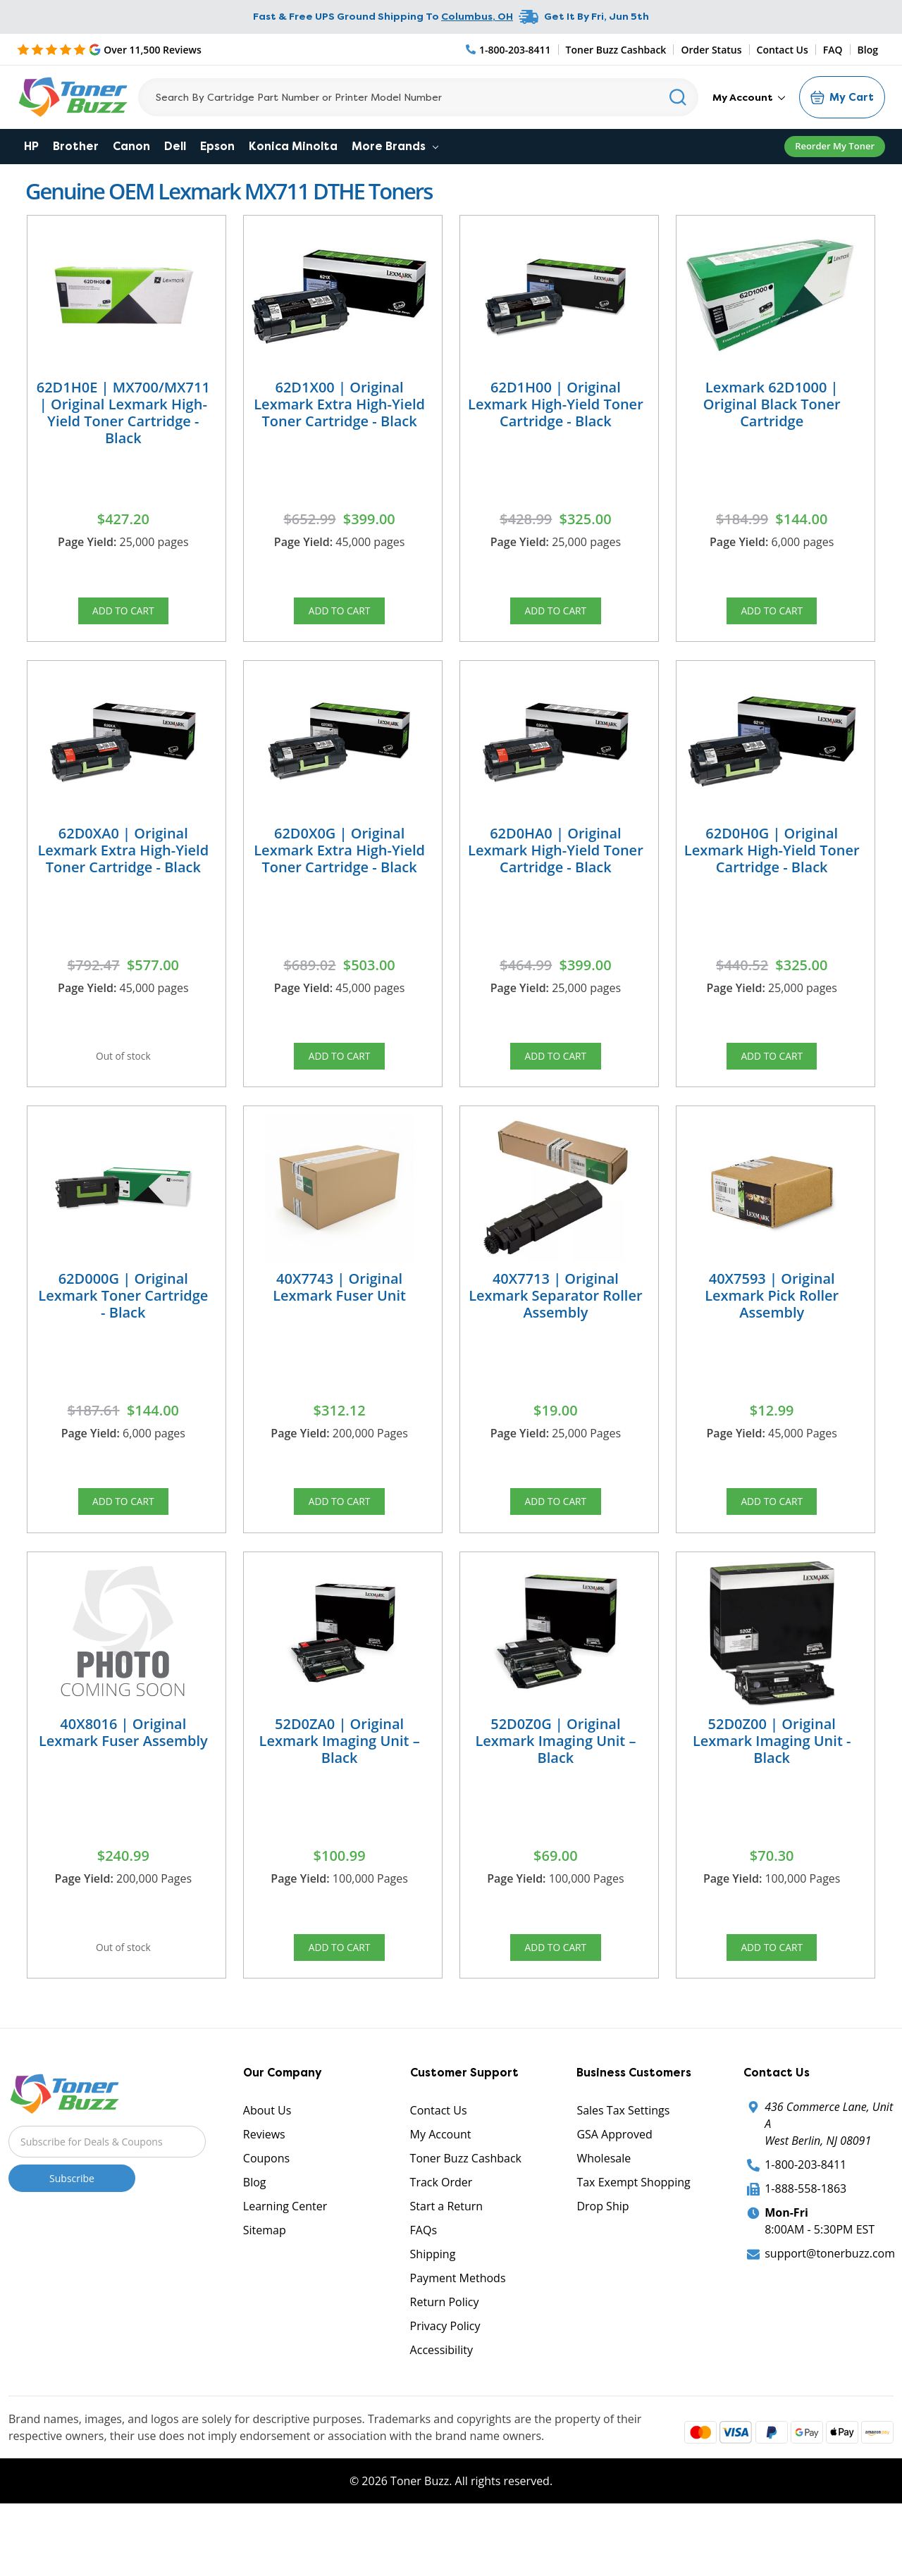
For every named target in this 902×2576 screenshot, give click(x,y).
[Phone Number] (509, 49)
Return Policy (444, 2362)
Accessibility (441, 2410)
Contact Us (782, 49)
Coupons (266, 2219)
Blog (868, 49)
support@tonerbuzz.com (830, 2314)
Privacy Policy (445, 2386)
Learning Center (285, 2266)
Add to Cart (123, 615)
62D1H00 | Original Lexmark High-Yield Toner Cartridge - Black (555, 404)
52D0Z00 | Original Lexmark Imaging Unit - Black (772, 1786)
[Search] (418, 97)
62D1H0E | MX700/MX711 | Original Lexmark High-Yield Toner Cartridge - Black (123, 412)
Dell (175, 146)
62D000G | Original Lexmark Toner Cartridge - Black (123, 1325)
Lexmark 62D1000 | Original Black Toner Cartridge (772, 404)
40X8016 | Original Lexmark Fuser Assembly (123, 1778)
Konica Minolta (293, 146)
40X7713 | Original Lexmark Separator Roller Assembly (555, 1325)
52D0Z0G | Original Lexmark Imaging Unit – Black (555, 1786)
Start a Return (446, 2266)
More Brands (395, 146)
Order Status (711, 49)
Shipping (433, 2314)
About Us (267, 2171)
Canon (131, 146)
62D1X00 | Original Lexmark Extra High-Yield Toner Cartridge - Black (339, 404)
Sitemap (264, 2290)
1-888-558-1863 (805, 2249)
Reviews (264, 2195)
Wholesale (603, 2219)
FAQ (833, 49)
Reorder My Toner (835, 146)
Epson (217, 146)
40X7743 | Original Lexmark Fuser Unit (339, 1317)
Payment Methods (458, 2338)
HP (31, 146)
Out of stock (123, 1076)
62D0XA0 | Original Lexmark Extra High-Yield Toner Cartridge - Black (123, 864)
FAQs (423, 2290)
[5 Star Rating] (109, 49)
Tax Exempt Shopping (633, 2242)
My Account (748, 97)
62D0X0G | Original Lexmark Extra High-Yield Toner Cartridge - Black (339, 864)
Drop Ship (602, 2266)
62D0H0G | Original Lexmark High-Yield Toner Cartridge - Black (772, 864)
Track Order (441, 2242)
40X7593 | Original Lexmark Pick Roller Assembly (772, 1325)
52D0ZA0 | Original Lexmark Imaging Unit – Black (339, 1786)
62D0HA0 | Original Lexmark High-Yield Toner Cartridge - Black (555, 864)
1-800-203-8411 (805, 2225)
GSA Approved (614, 2195)
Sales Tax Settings (622, 2171)
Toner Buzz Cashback (616, 49)
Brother (76, 146)
